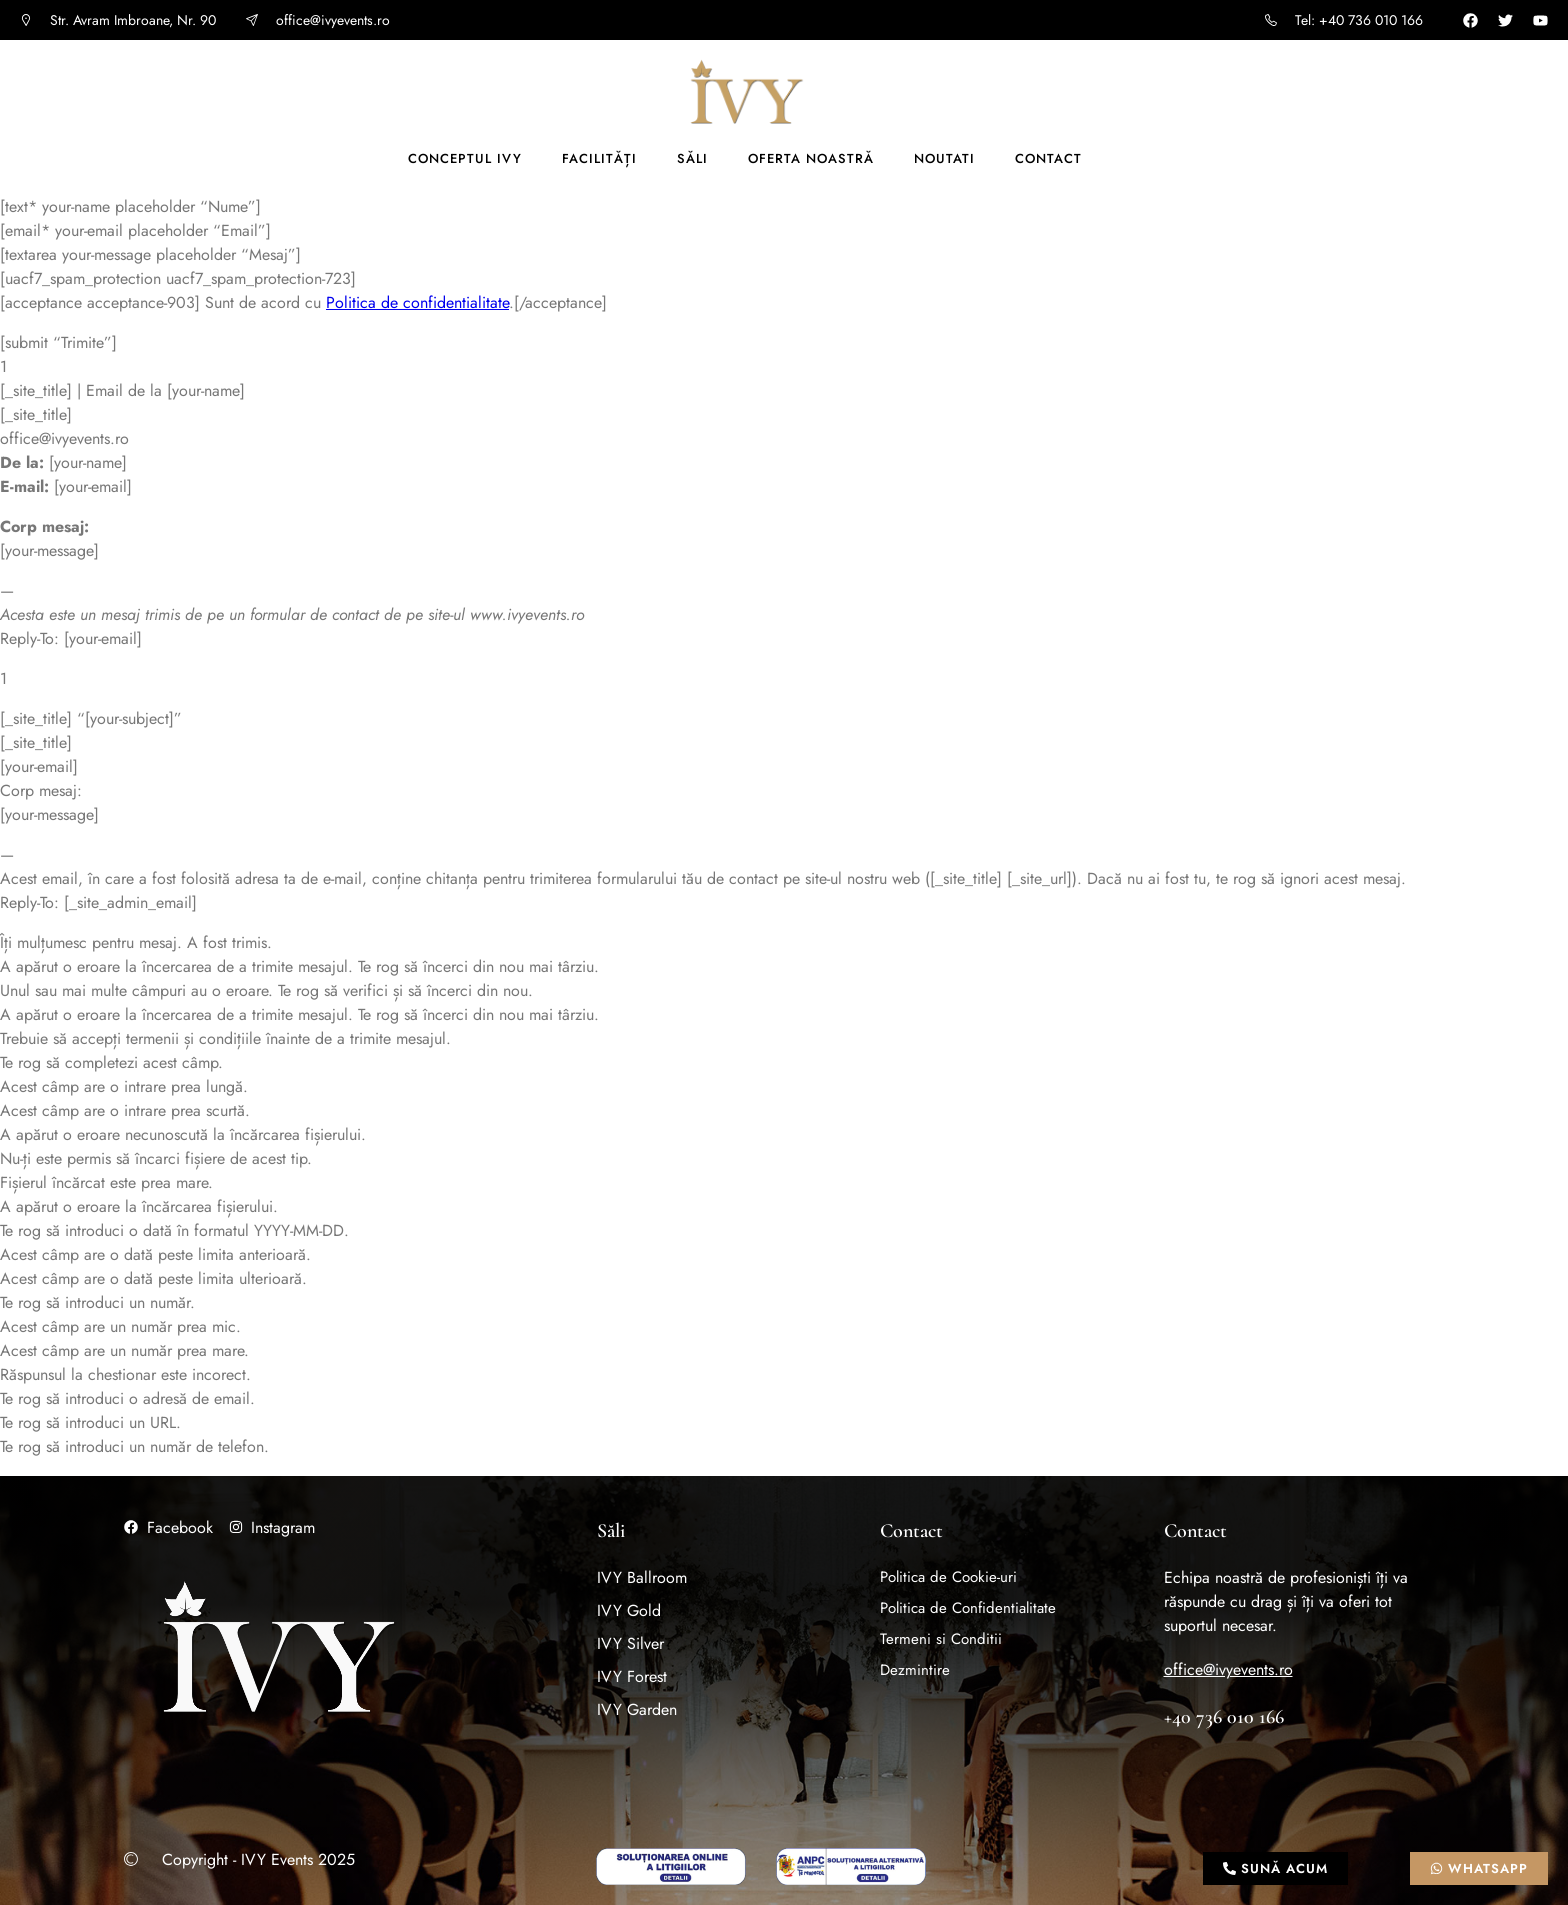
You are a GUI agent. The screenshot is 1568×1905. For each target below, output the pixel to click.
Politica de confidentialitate (417, 302)
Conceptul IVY (465, 158)
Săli (692, 158)
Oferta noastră (811, 158)
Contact (1048, 158)
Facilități (599, 158)
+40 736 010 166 (1224, 1717)
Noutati (944, 158)
